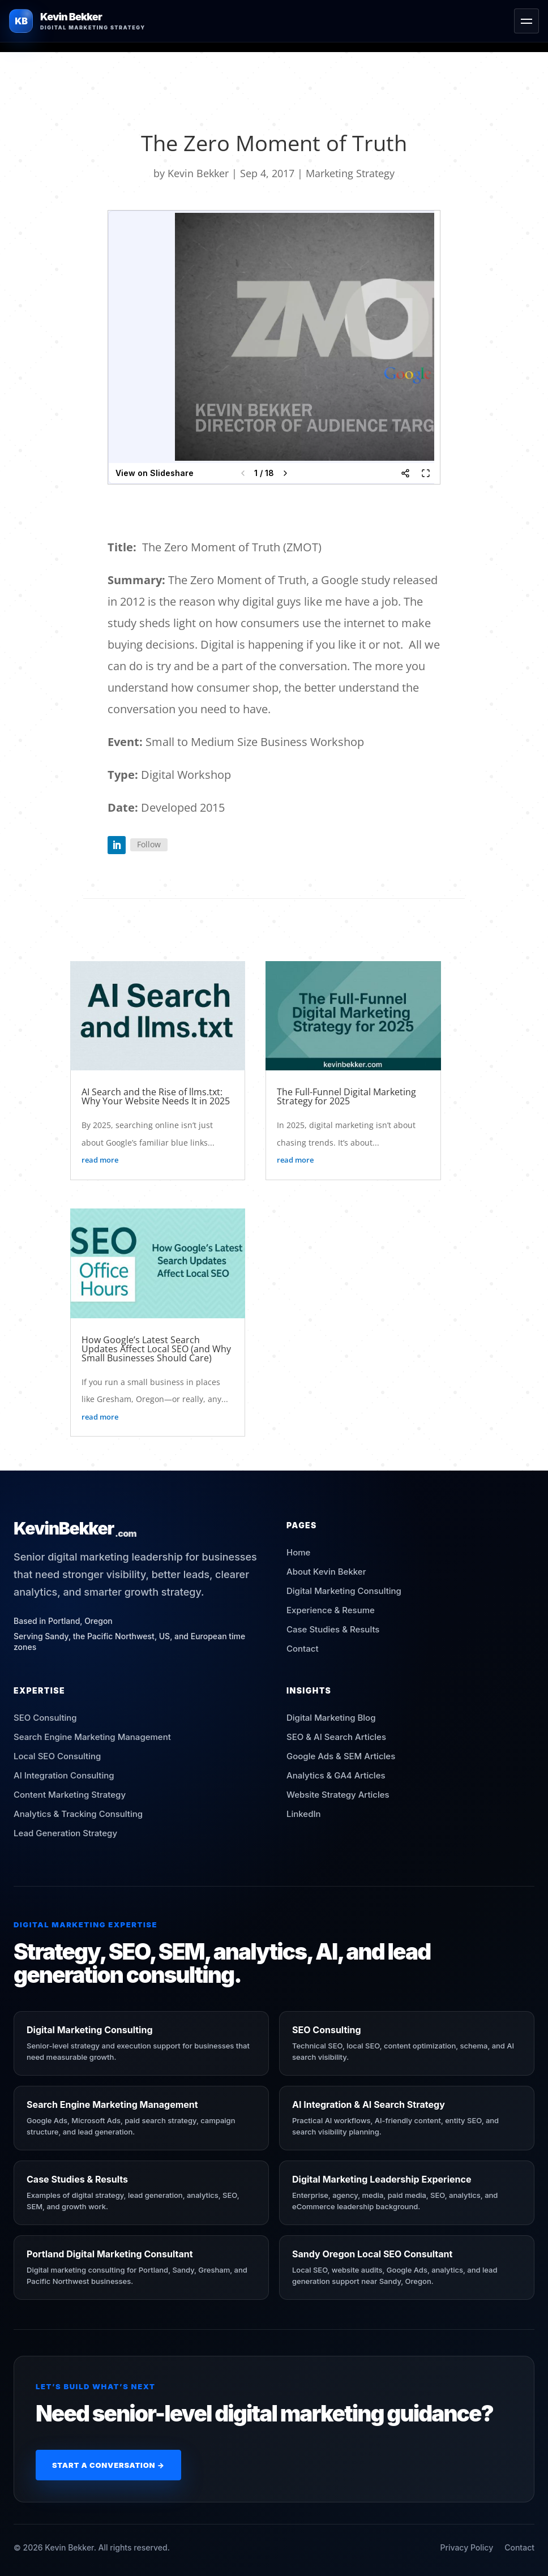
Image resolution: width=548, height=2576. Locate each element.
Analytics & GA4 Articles (336, 1775)
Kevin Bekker (198, 173)
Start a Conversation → (108, 2465)
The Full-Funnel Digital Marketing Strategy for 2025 (346, 1096)
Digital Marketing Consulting (343, 1590)
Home (298, 1552)
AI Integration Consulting (64, 1775)
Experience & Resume (330, 1610)
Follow (149, 844)
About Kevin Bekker (326, 1571)
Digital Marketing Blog (330, 1717)
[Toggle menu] (526, 20)
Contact (302, 1648)
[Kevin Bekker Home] (77, 21)
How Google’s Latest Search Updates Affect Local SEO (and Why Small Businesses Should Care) (156, 1349)
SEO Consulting (45, 1717)
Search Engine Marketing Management (92, 1736)
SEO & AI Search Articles (336, 1736)
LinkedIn (303, 1813)
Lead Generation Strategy (65, 1833)
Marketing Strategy (350, 173)
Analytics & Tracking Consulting (78, 1813)
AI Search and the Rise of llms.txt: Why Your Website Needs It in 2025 (156, 1096)
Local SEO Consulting (57, 1756)
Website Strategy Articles (337, 1794)
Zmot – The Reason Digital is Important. (201, 501)
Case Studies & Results (332, 1629)
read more (100, 1160)
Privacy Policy (466, 2547)
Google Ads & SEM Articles (340, 1756)
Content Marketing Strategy (70, 1794)
